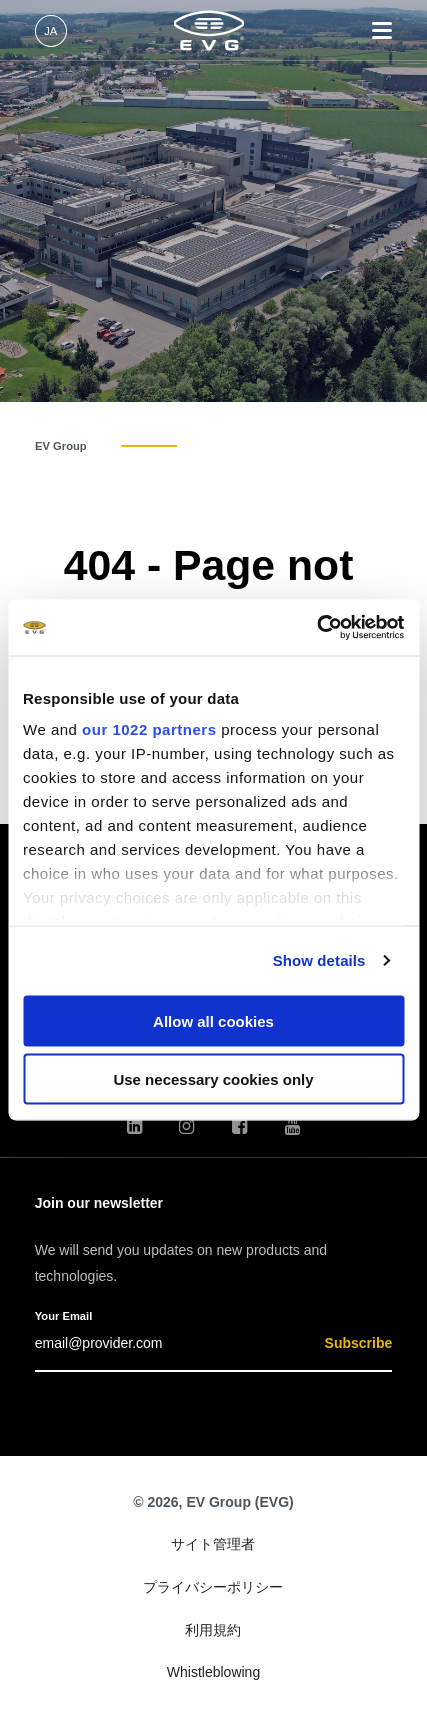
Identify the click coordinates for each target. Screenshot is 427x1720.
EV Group (61, 446)
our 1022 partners (149, 729)
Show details (319, 960)
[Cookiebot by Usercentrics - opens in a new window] (316, 628)
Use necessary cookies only (213, 1079)
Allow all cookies (213, 1020)
